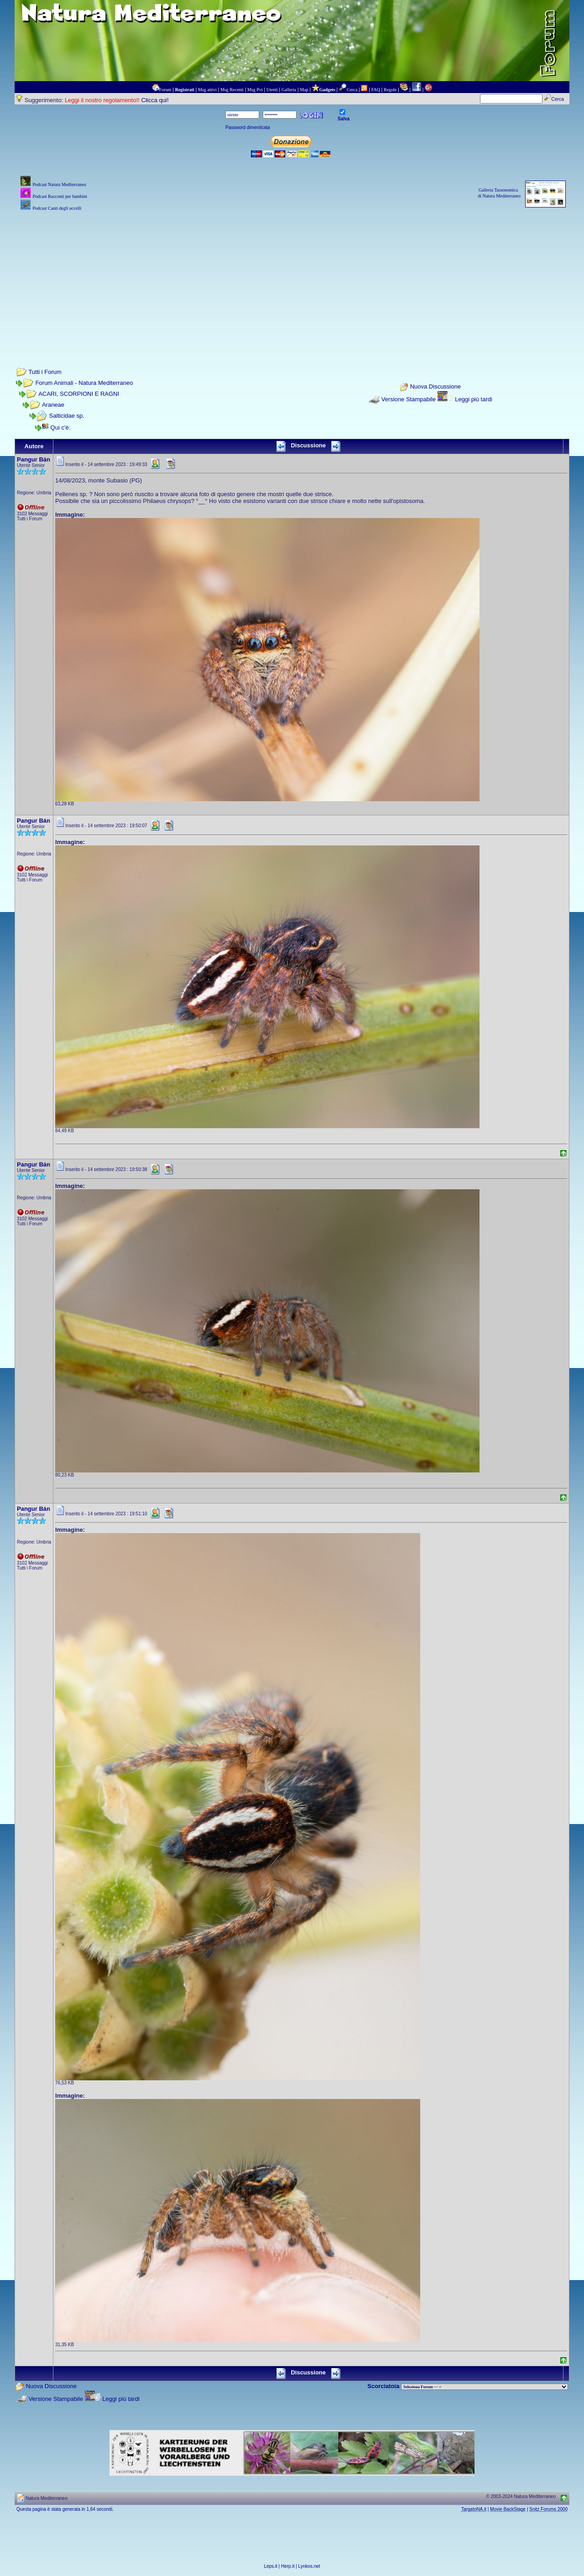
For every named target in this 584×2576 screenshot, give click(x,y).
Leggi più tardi (473, 399)
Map (304, 89)
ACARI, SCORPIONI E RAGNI (78, 393)
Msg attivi (207, 89)
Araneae (53, 404)
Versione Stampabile (408, 399)
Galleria (289, 89)
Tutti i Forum (44, 371)
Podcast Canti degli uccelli (56, 208)
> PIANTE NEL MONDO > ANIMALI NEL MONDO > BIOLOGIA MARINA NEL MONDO (484, 2387)
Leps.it (270, 2566)
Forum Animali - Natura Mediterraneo (84, 382)
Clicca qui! (155, 100)
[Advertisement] (292, 277)
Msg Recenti (232, 89)
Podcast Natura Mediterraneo (59, 184)
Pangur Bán (33, 459)
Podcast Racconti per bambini (59, 196)
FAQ (375, 89)
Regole (390, 89)
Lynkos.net (309, 2566)
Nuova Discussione (435, 387)
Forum (165, 89)
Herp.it (287, 2566)
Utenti (272, 89)
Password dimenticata (247, 127)
